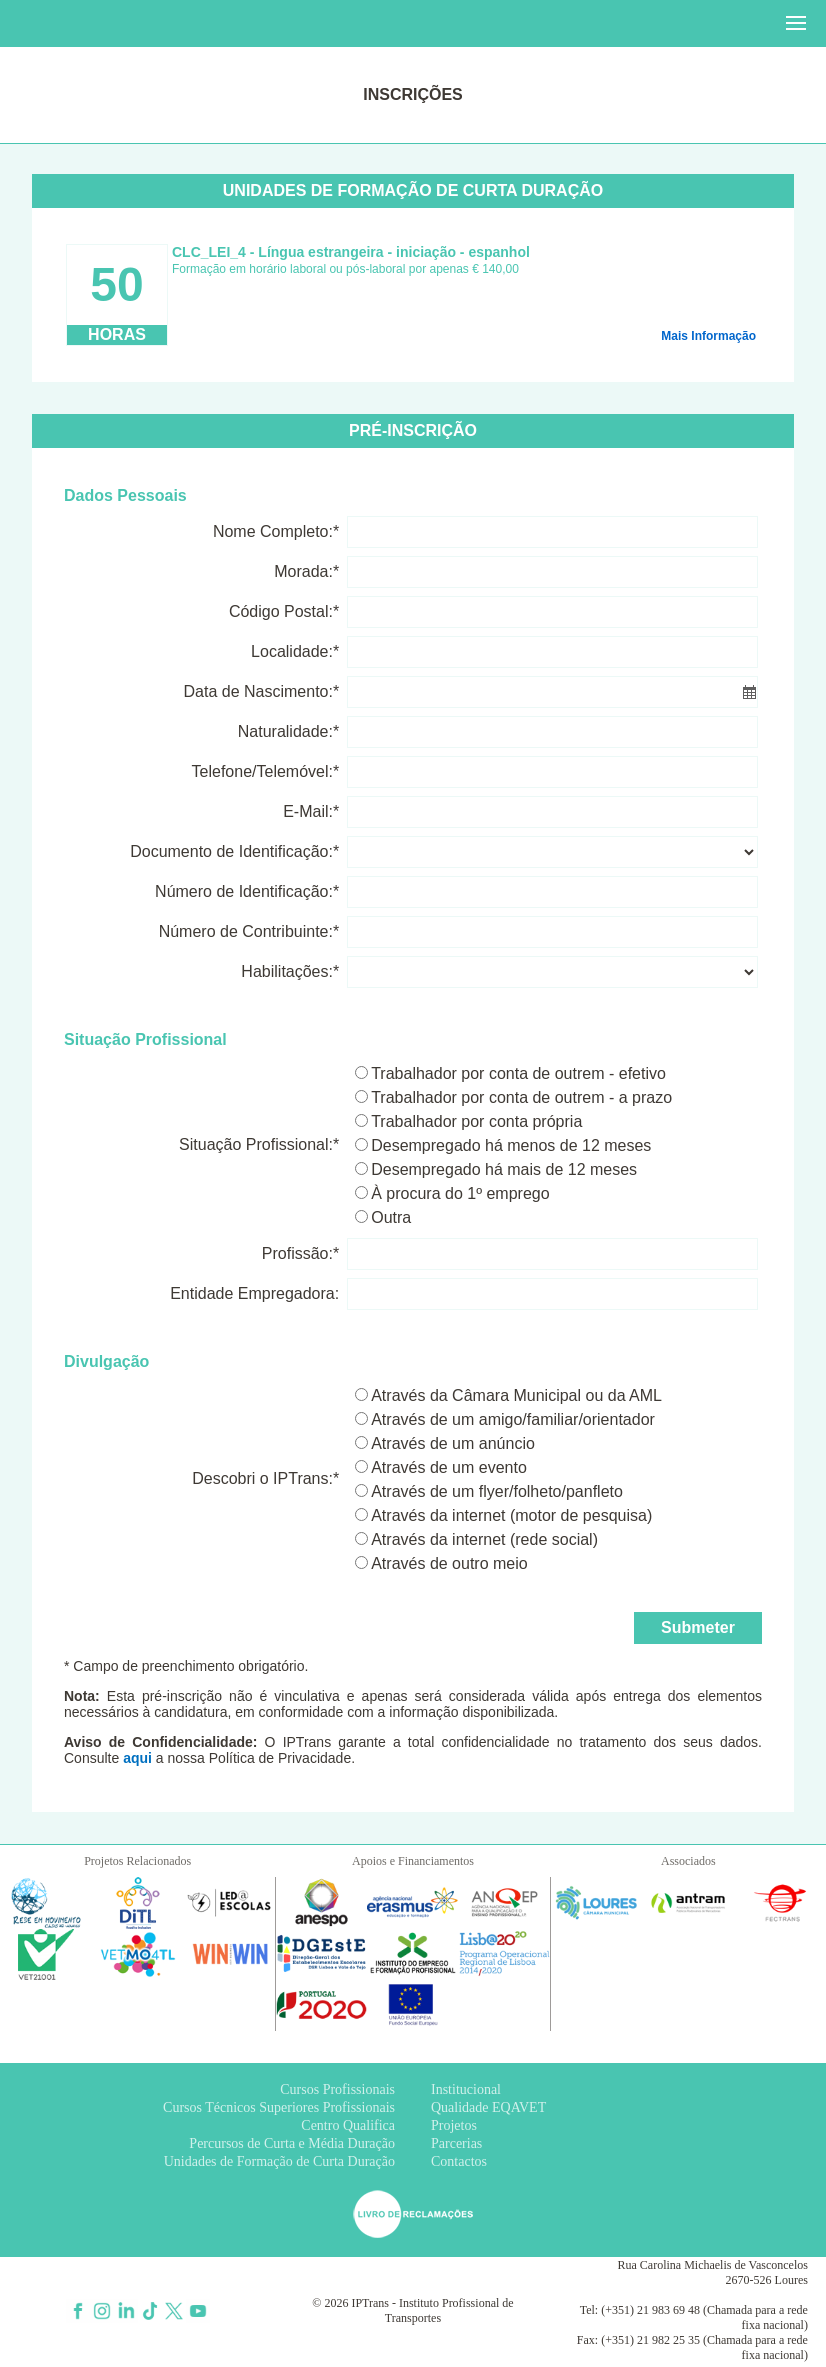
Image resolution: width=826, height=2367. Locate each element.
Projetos (454, 2125)
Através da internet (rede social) (484, 1539)
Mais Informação (708, 336)
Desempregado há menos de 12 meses (511, 1145)
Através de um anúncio (453, 1443)
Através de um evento (449, 1467)
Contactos (459, 2161)
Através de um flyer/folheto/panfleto (497, 1491)
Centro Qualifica (348, 2125)
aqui (137, 1758)
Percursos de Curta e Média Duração (292, 2143)
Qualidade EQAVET (488, 2107)
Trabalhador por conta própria (476, 1121)
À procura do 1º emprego (460, 1193)
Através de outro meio (449, 1563)
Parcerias (456, 2143)
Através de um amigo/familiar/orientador (513, 1419)
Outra (391, 1217)
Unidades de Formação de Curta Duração (279, 2161)
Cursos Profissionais (337, 2089)
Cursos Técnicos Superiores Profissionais (279, 2107)
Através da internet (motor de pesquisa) (511, 1515)
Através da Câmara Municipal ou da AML (516, 1395)
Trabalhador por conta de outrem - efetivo (518, 1073)
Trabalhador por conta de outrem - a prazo (521, 1097)
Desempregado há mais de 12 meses (504, 1169)
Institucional (466, 2089)
